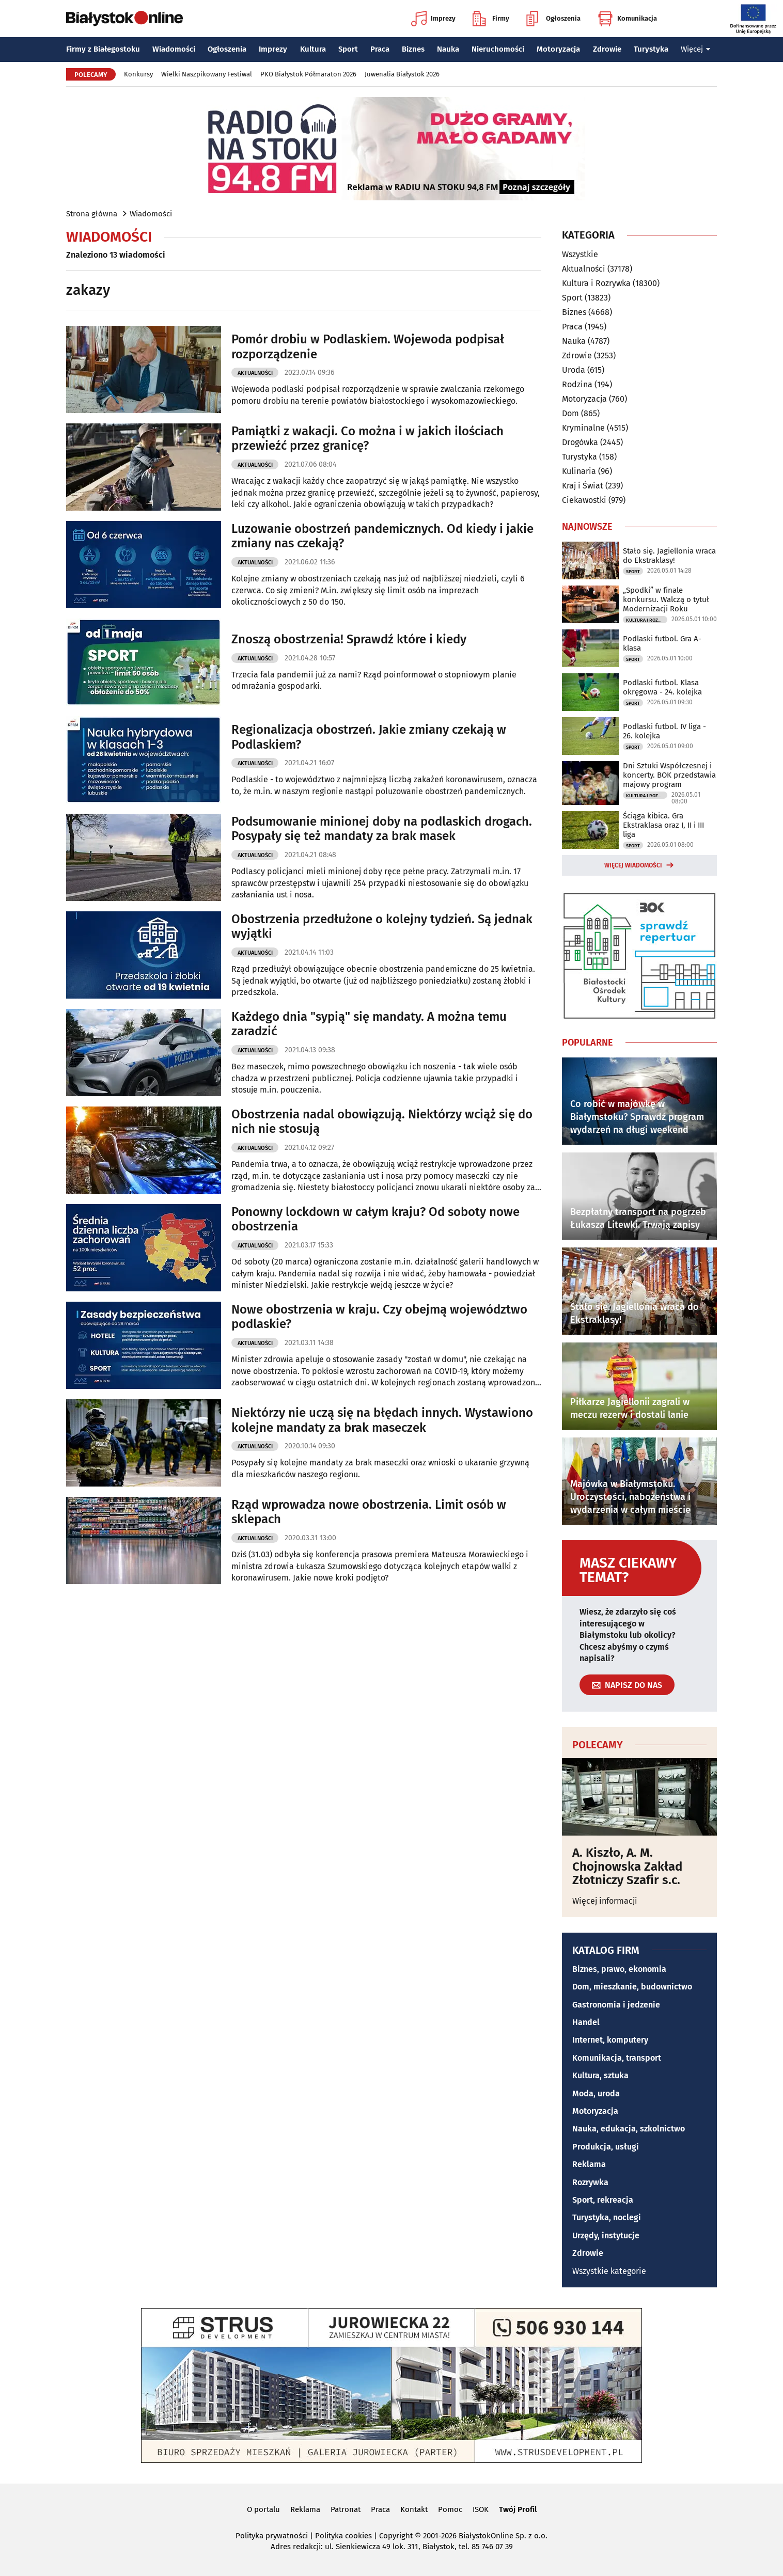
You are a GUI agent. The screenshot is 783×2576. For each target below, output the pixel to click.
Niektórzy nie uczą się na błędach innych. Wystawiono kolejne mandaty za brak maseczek (382, 1420)
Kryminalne (583, 428)
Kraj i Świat (582, 486)
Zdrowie (607, 49)
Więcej (696, 49)
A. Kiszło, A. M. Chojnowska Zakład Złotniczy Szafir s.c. (627, 1866)
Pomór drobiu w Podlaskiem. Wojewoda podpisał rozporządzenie (367, 346)
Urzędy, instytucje (605, 2235)
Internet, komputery (610, 2040)
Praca (379, 49)
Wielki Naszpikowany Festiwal (206, 74)
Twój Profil (518, 2509)
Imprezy (433, 18)
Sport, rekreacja (602, 2200)
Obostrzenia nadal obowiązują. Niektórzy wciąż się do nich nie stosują (382, 1121)
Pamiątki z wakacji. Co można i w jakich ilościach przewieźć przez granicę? (367, 438)
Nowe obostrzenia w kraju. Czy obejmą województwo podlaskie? (379, 1317)
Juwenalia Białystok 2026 (402, 74)
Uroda (573, 370)
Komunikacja (627, 18)
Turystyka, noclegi (606, 2217)
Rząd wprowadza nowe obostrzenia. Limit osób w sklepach (368, 1512)
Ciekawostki (584, 500)
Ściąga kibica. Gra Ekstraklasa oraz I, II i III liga (663, 825)
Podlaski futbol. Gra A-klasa (662, 643)
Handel (586, 2022)
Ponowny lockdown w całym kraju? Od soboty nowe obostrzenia (375, 1219)
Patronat (346, 2509)
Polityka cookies (343, 2535)
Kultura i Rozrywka (596, 283)
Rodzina (577, 384)
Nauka (448, 49)
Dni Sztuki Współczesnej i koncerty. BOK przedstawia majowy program (669, 775)
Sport (348, 49)
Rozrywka (590, 2182)
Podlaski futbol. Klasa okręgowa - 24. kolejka (662, 687)
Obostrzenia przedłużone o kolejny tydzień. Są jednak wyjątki (382, 926)
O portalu (263, 2509)
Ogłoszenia (553, 18)
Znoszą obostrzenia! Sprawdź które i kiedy (348, 639)
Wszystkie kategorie (609, 2271)
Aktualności (255, 373)
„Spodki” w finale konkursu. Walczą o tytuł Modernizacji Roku (666, 599)
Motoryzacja (558, 49)
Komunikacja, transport (616, 2058)
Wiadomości (173, 49)
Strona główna (91, 213)
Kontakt (414, 2509)
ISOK (481, 2509)
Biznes (413, 49)
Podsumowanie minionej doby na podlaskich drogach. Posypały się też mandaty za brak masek (381, 829)
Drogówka (580, 442)
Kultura (313, 49)
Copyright (396, 2535)
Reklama (589, 2164)
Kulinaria (579, 471)
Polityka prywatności (272, 2535)
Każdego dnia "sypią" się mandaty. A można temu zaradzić (369, 1024)
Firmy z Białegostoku (103, 49)
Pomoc (450, 2509)
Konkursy (138, 74)
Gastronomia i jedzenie (616, 2005)
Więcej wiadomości (633, 865)
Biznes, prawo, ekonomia (619, 1969)
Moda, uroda (596, 2093)
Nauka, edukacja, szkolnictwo (628, 2129)
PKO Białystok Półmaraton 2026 (308, 74)
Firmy (491, 18)
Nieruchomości (498, 49)
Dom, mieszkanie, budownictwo (632, 1987)
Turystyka (651, 49)
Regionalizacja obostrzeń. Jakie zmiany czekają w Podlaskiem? (368, 737)
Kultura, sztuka (600, 2075)
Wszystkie (580, 254)
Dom (570, 413)
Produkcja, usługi (605, 2147)
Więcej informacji (604, 1901)
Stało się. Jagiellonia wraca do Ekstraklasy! (669, 555)
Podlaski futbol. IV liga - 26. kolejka (664, 731)
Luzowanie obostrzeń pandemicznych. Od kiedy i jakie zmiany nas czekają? (382, 536)
